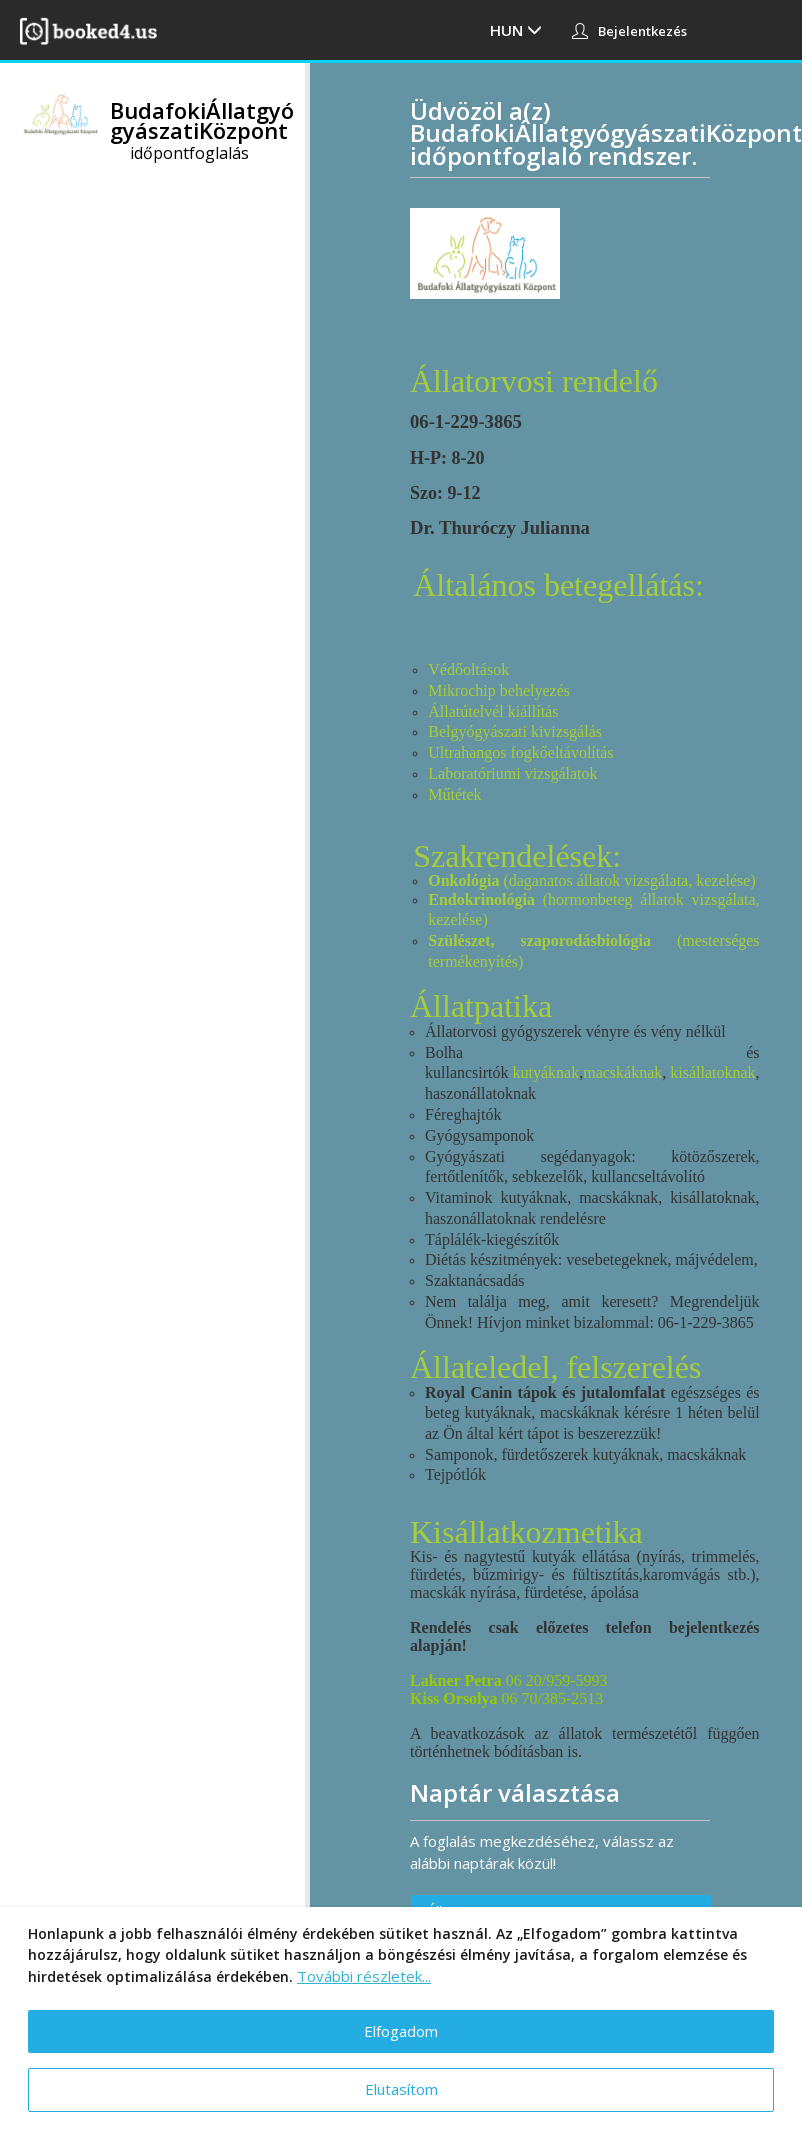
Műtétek (454, 794)
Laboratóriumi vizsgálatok (512, 773)
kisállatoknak (712, 1072)
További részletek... (364, 1976)
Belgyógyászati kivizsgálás (515, 731)
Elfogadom (401, 2031)
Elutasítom (401, 2089)
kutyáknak (546, 1072)
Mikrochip (464, 690)
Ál (436, 711)
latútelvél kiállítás (501, 711)
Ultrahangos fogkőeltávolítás (520, 752)
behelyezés (535, 690)
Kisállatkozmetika (526, 1532)
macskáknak (622, 1072)
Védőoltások (468, 669)
